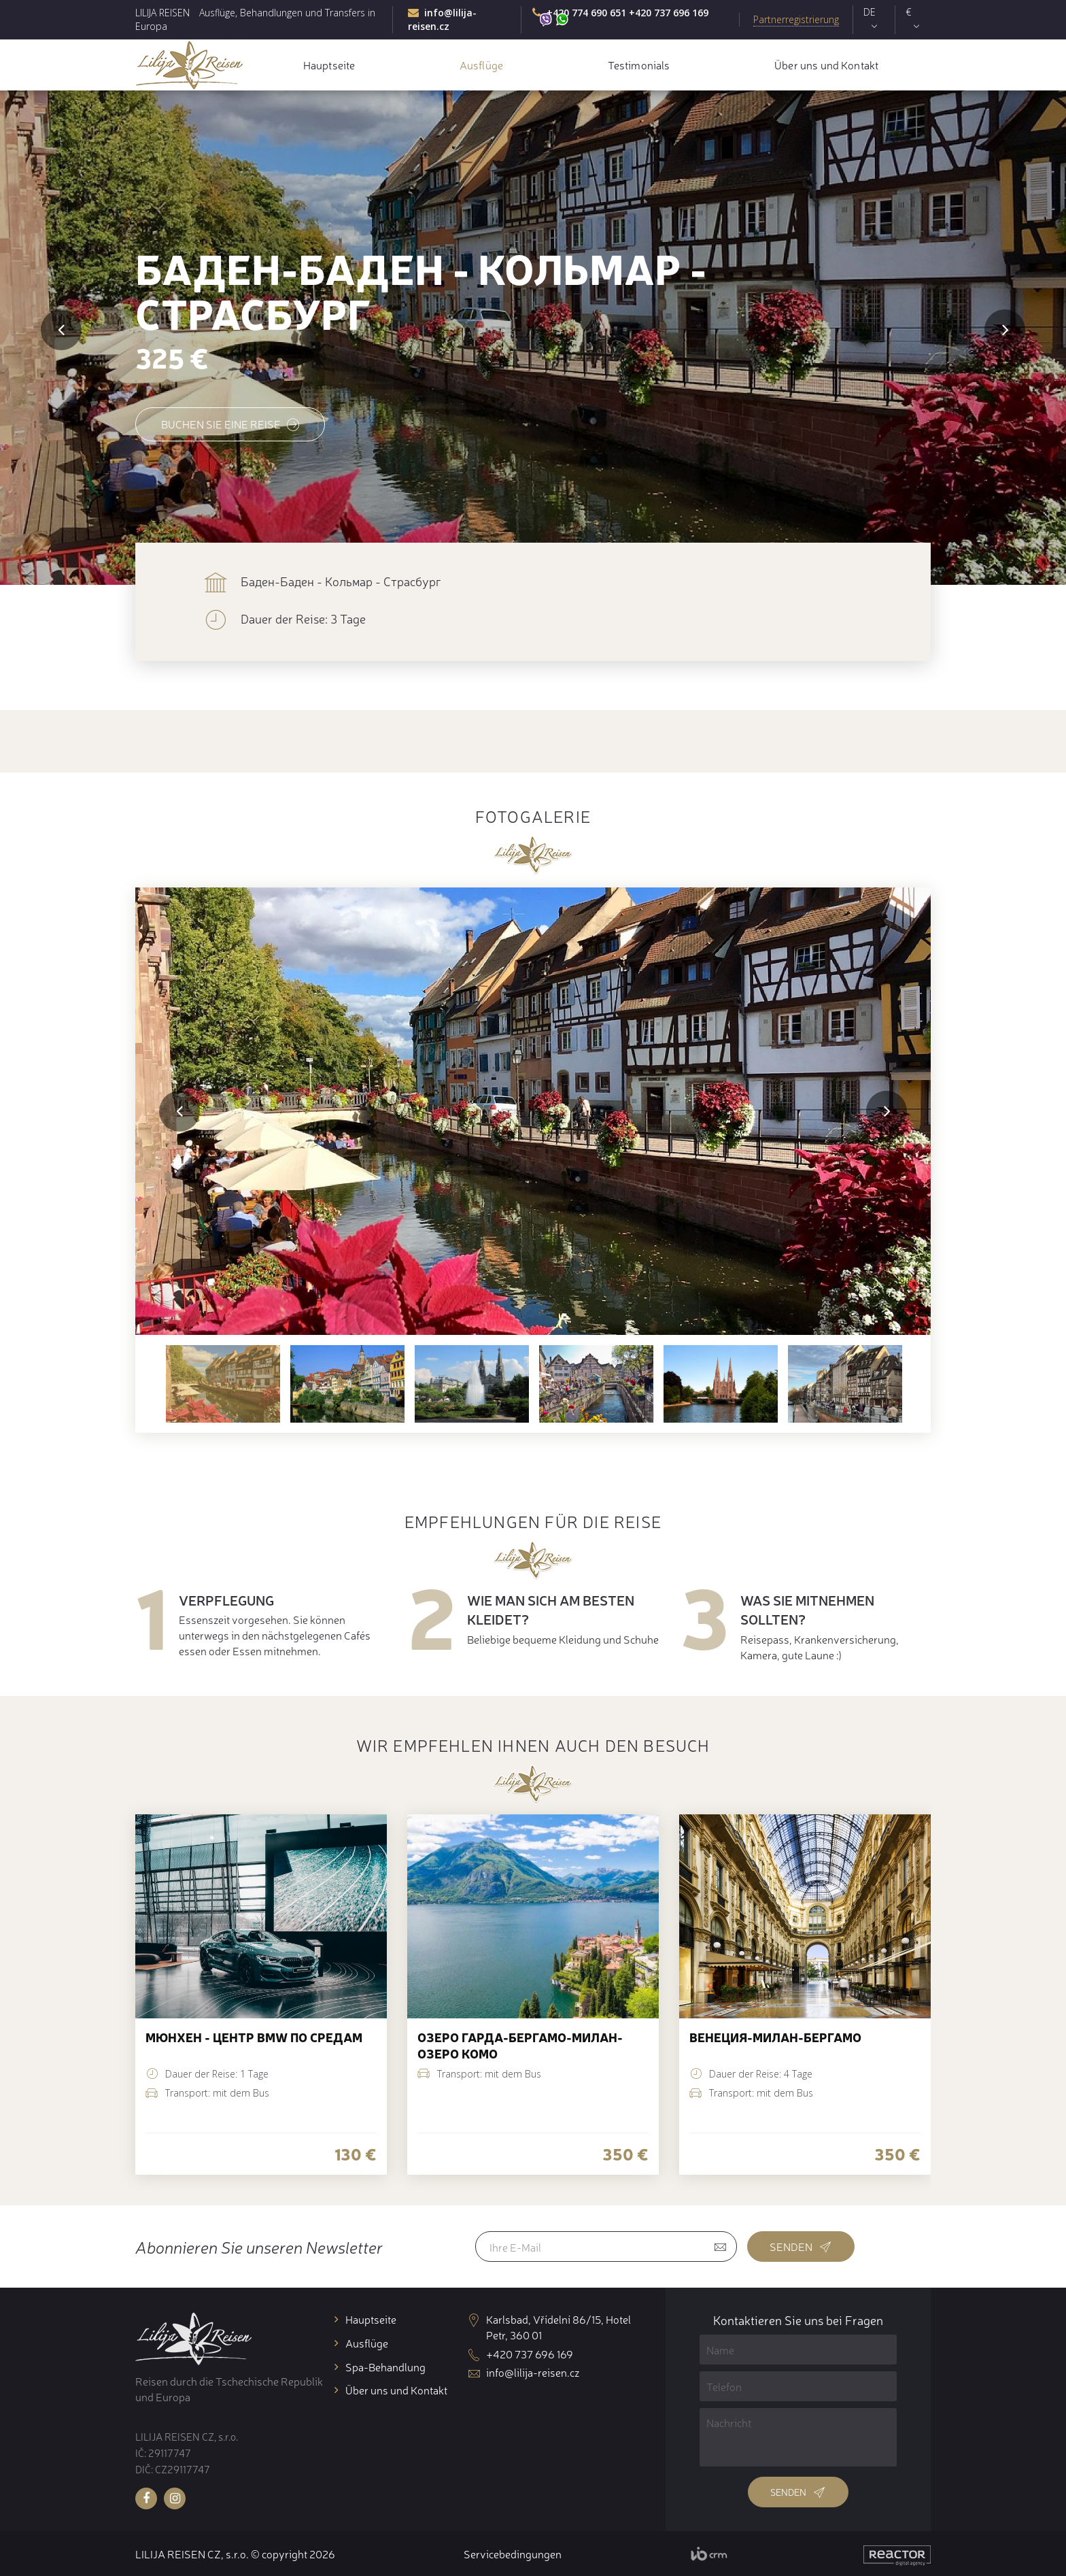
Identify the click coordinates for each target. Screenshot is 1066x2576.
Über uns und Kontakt (826, 64)
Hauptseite (329, 64)
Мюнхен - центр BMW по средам (253, 2037)
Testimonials (639, 64)
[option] (533, 1111)
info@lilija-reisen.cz (442, 19)
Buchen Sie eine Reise (230, 424)
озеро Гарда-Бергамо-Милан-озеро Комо (520, 2045)
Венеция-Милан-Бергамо (775, 2037)
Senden (801, 2246)
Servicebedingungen (513, 2553)
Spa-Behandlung (385, 2366)
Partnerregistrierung (796, 19)
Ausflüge (481, 64)
